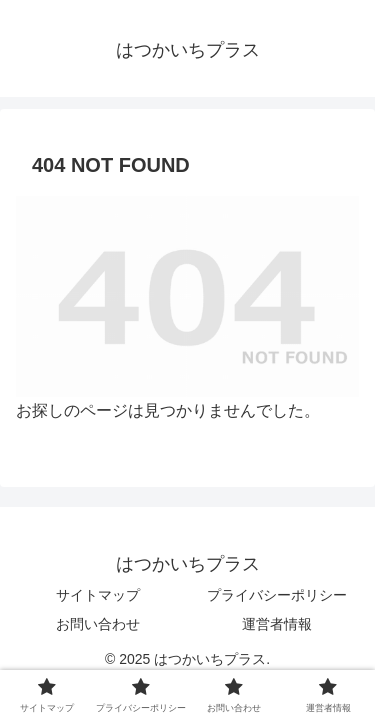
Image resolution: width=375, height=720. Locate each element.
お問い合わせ (98, 624)
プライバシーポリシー (277, 595)
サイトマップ (98, 595)
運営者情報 (277, 624)
